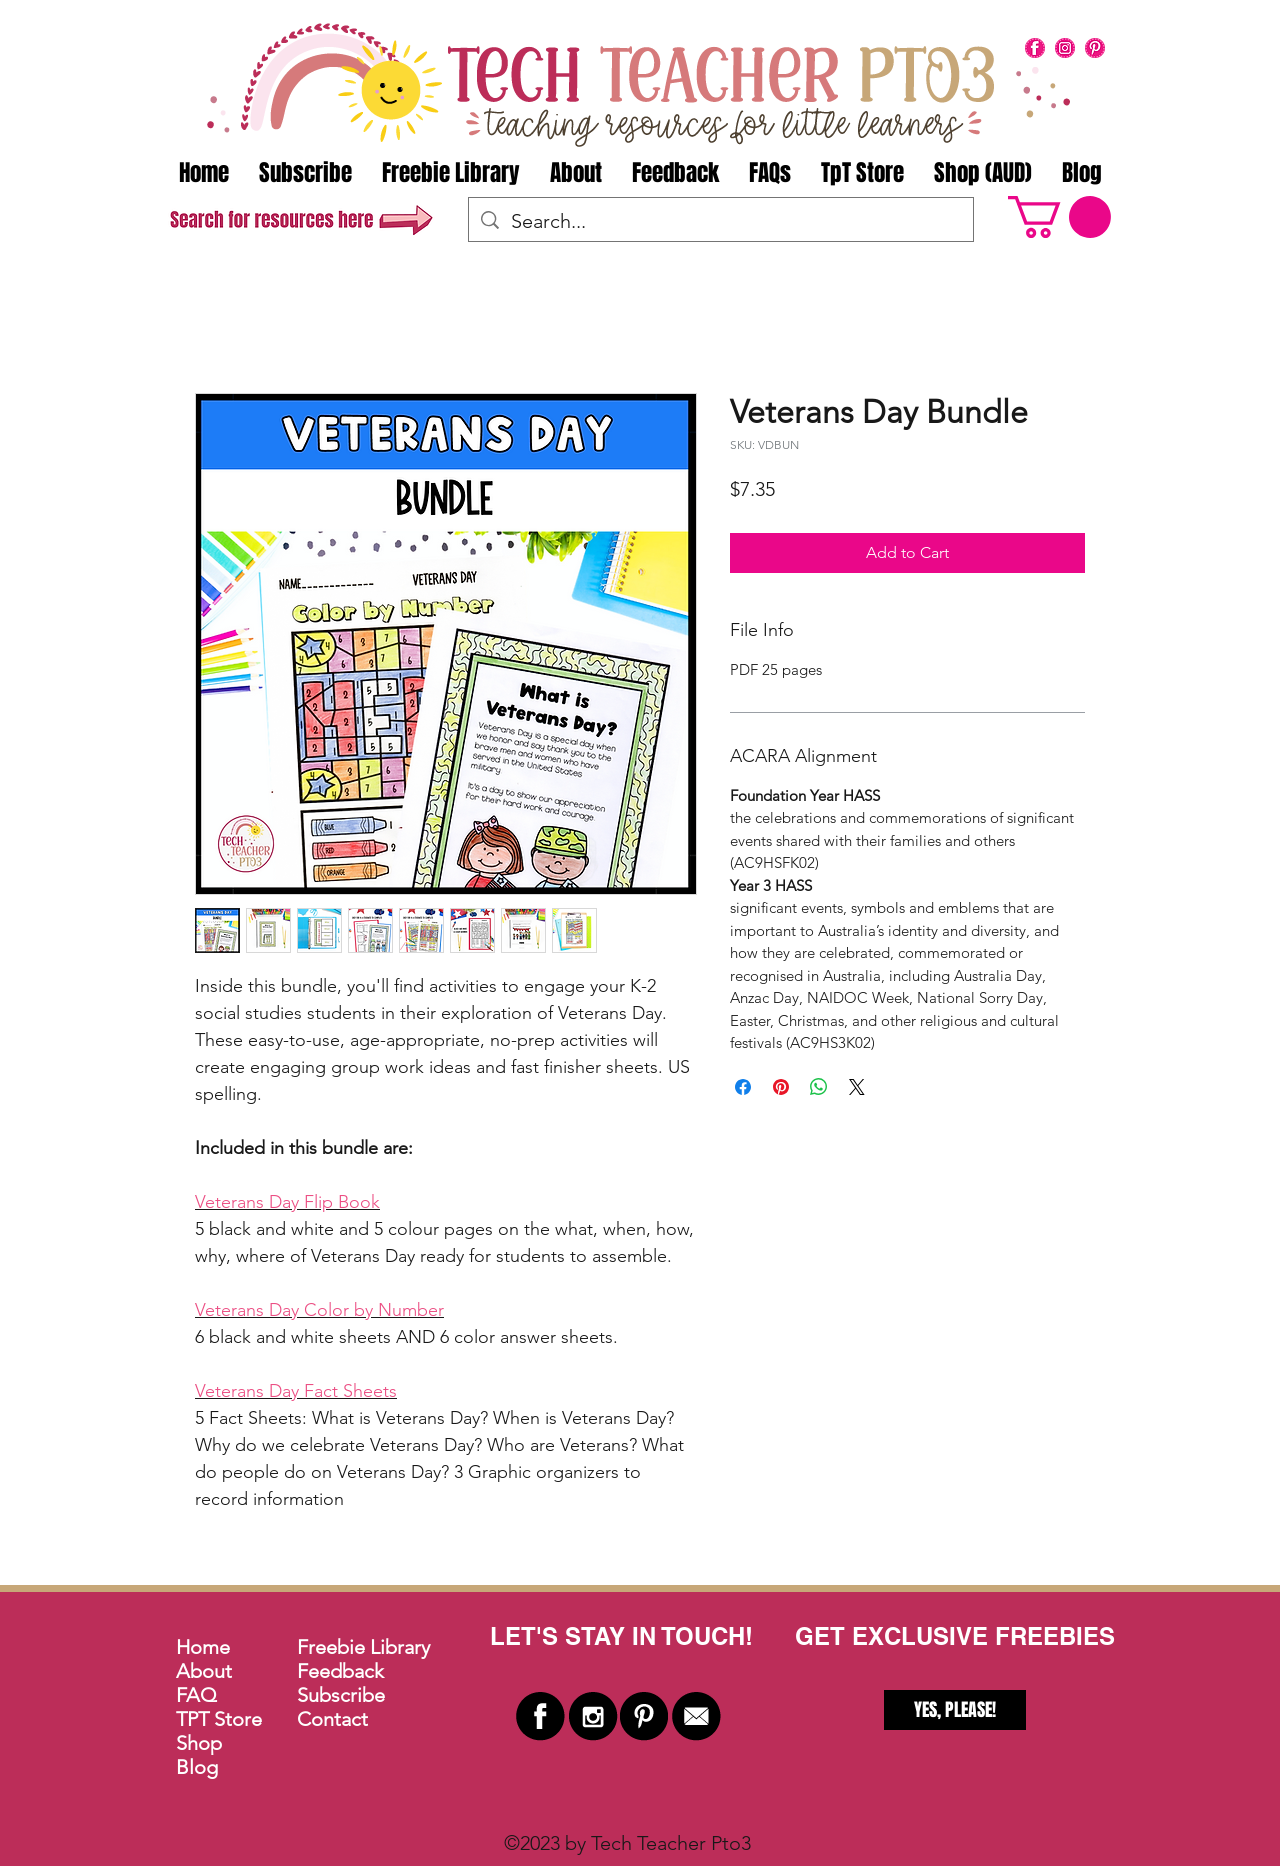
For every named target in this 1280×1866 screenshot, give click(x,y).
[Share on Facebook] (743, 1087)
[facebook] (1035, 48)
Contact (332, 1719)
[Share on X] (857, 1087)
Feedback (340, 1671)
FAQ (196, 1695)
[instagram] (1065, 48)
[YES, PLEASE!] (955, 1710)
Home (203, 1647)
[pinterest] (1095, 48)
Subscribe (341, 1695)
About (204, 1671)
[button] (1059, 217)
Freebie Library (363, 1647)
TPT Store (219, 1719)
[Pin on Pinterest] (781, 1087)
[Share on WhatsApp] (819, 1087)
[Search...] (721, 221)
